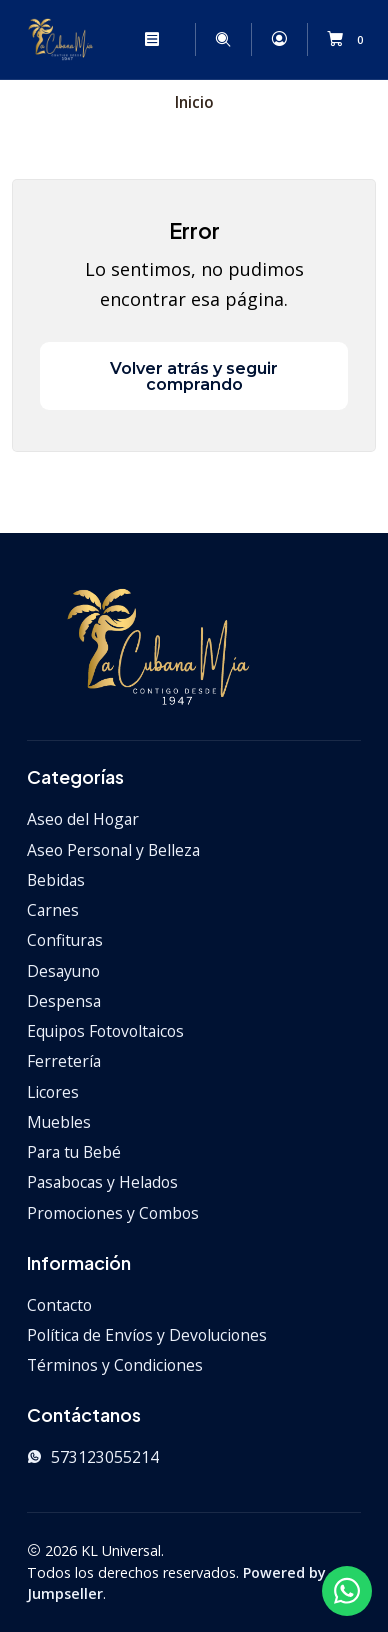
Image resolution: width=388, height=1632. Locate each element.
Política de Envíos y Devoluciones (147, 1335)
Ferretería (64, 1061)
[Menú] (151, 39)
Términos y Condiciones (115, 1365)
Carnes (53, 910)
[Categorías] (183, 40)
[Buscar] (223, 39)
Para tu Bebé (74, 1152)
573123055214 (93, 1457)
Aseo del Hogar (83, 819)
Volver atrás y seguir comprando (194, 376)
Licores (53, 1092)
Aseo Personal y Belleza (113, 850)
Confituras (65, 940)
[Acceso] (279, 39)
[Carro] (348, 40)
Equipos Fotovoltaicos (105, 1031)
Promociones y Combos (113, 1213)
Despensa (64, 1001)
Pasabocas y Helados (102, 1182)
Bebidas (56, 880)
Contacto (59, 1305)
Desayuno (63, 971)
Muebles (59, 1122)
